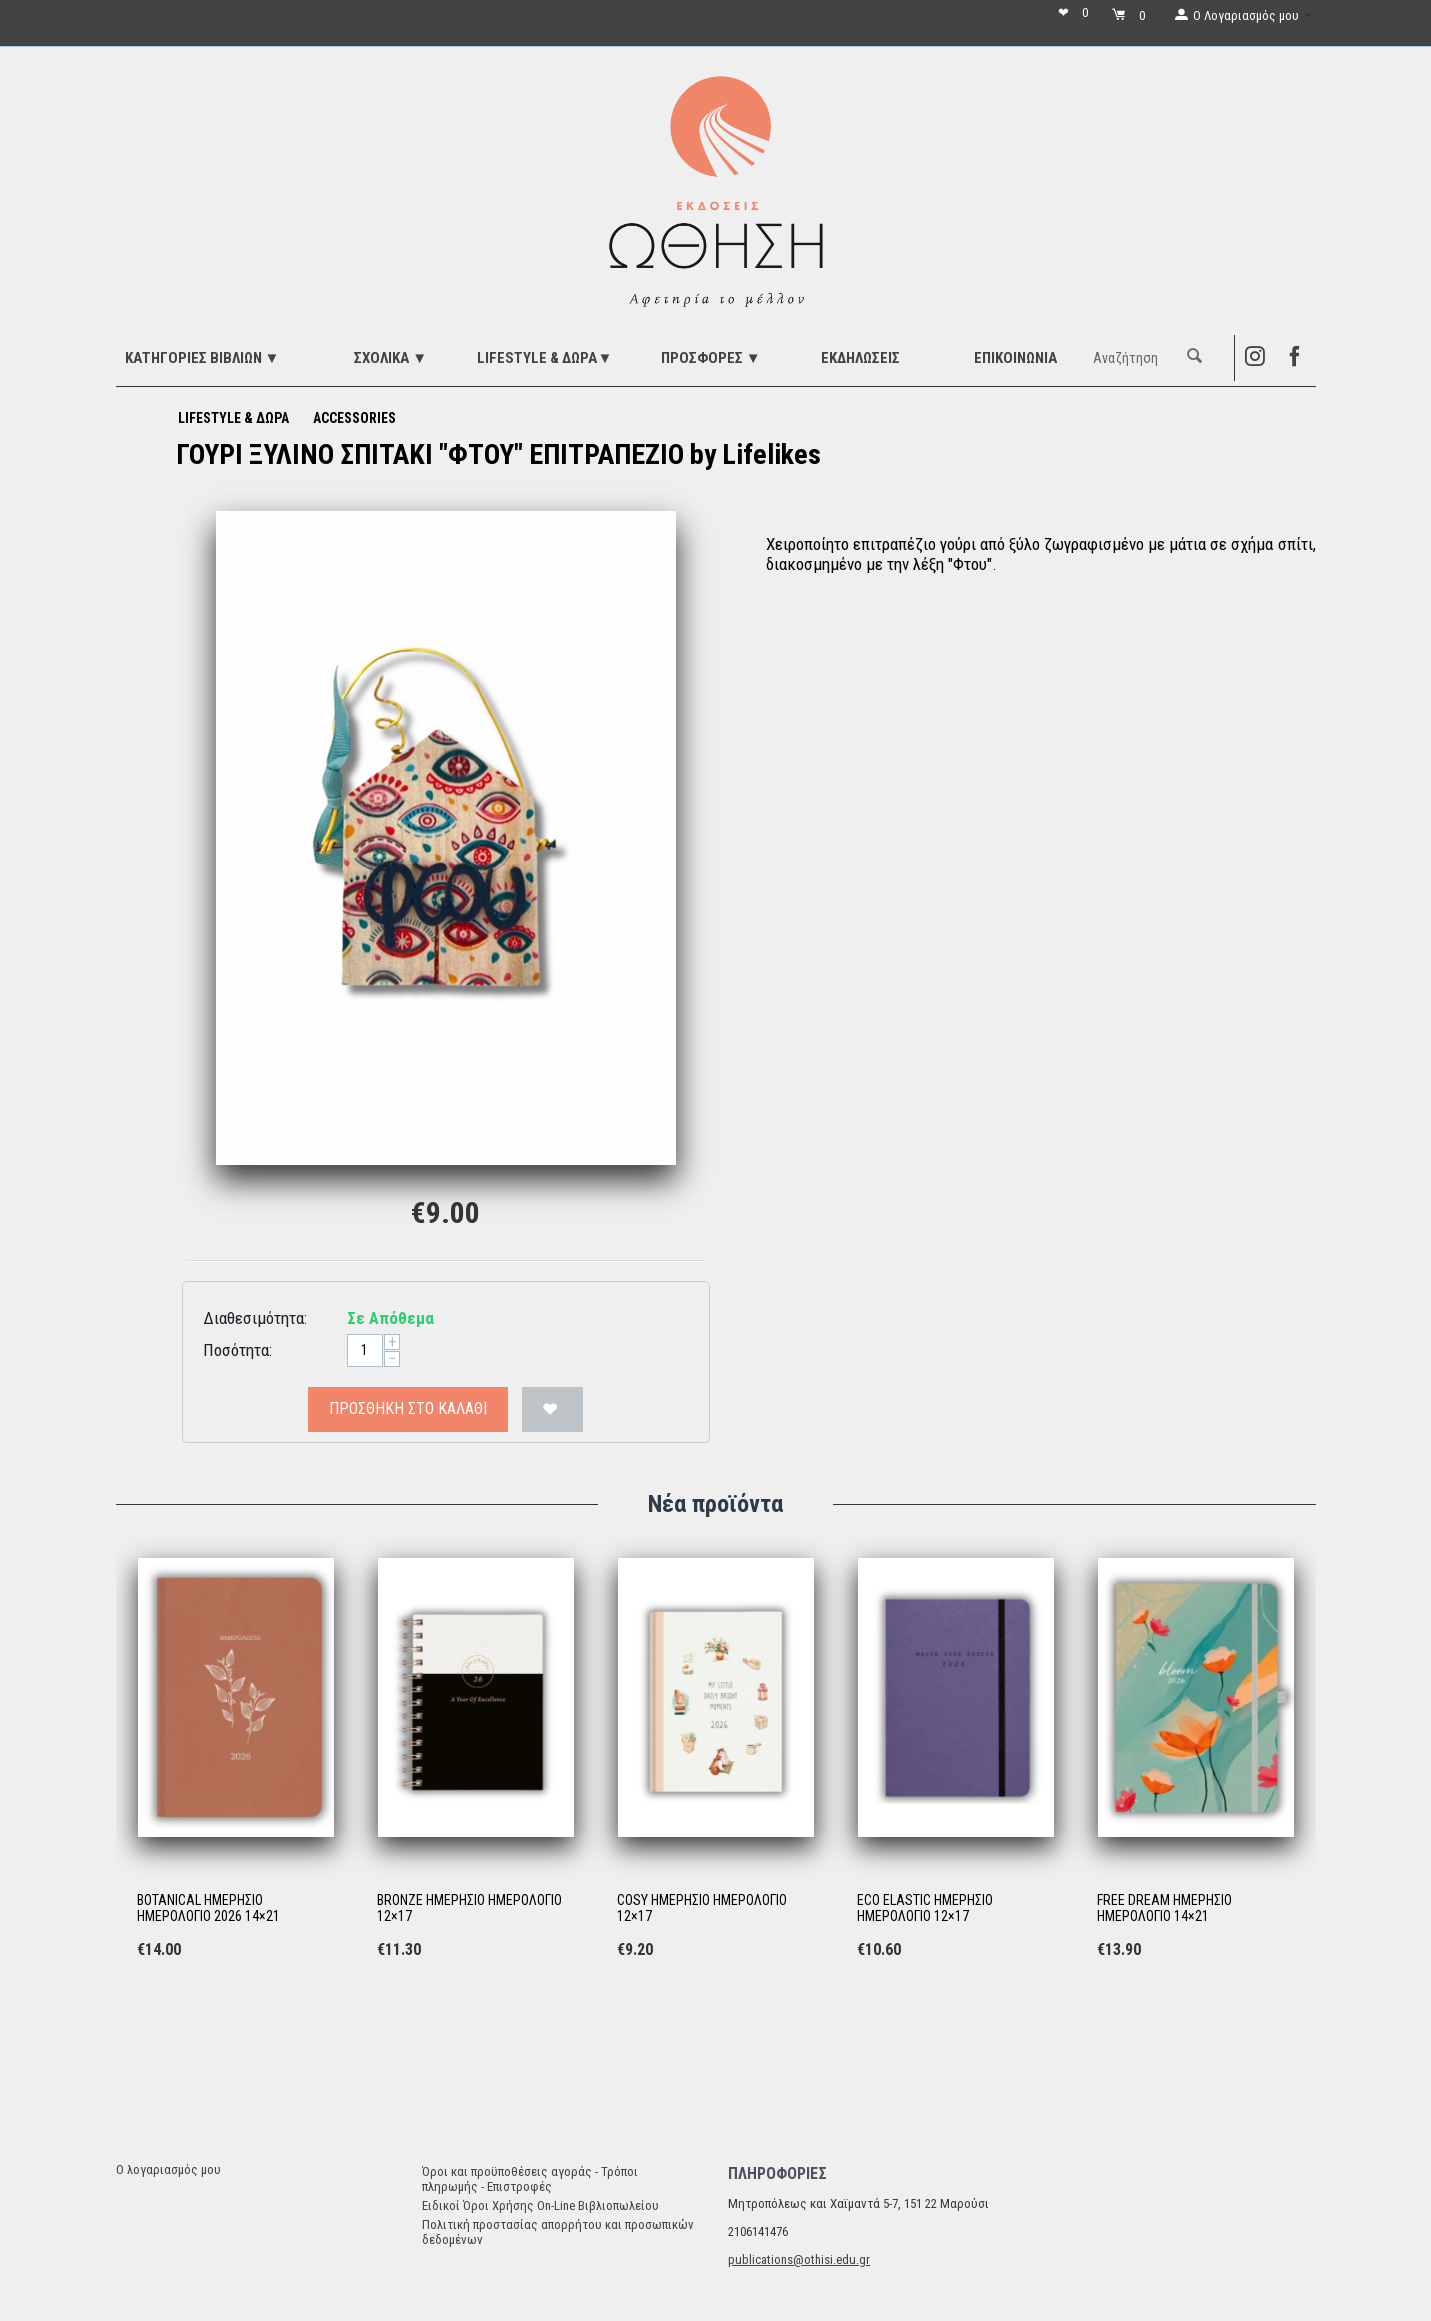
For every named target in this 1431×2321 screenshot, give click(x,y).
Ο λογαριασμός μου (168, 2169)
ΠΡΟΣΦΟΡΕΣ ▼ (711, 358)
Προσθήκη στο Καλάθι (408, 1408)
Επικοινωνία (1015, 358)
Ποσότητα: (237, 1350)
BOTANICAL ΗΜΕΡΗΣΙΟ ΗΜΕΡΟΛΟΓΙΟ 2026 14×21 (208, 1908)
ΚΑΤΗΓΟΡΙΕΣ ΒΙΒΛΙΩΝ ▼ (202, 358)
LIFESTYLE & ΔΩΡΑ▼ (544, 358)
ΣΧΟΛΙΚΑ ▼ (390, 358)
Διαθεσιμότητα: (255, 1318)
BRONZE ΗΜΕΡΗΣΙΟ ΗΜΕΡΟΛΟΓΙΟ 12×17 (469, 1908)
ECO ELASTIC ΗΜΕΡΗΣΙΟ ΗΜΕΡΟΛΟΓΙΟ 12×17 (925, 1908)
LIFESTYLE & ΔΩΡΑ (233, 418)
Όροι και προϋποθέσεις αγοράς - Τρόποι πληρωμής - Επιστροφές (530, 2179)
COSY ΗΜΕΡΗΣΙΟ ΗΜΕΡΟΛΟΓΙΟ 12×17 (702, 1908)
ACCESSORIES (354, 418)
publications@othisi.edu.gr (799, 2259)
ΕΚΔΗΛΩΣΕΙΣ (860, 358)
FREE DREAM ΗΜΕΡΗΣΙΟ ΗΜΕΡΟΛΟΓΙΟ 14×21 (1164, 1908)
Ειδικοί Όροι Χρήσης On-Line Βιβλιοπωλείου (540, 2205)
